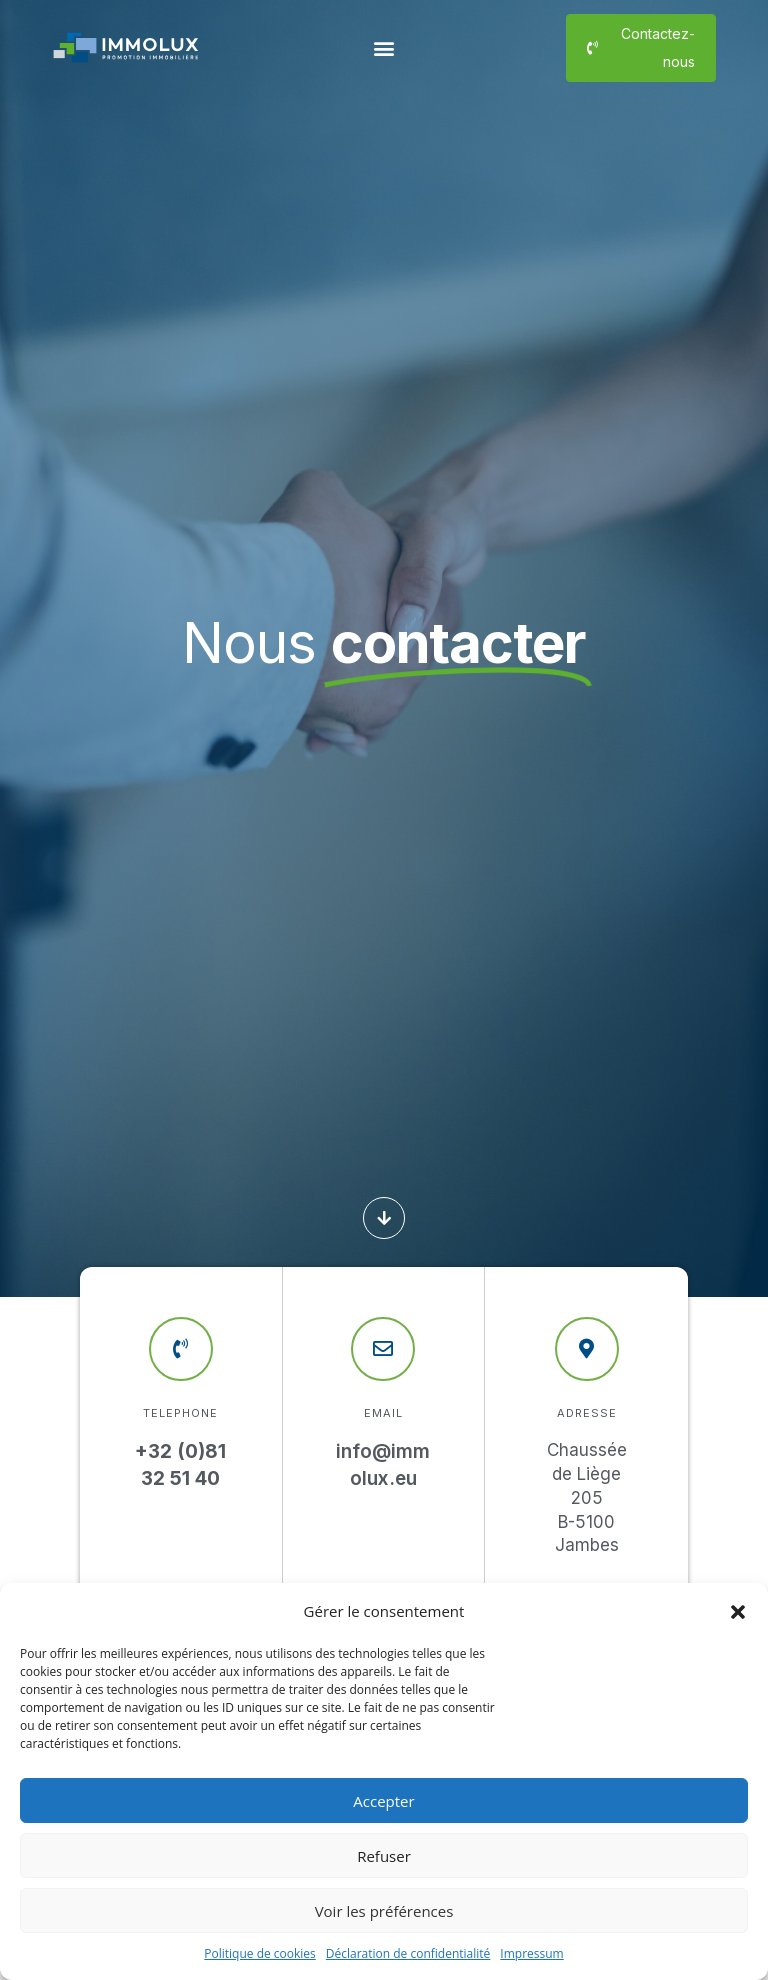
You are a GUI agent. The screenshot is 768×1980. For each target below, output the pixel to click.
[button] (738, 1612)
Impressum (531, 1953)
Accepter (383, 1801)
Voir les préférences (384, 1911)
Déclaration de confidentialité (408, 1953)
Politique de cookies (260, 1953)
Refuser (384, 1856)
